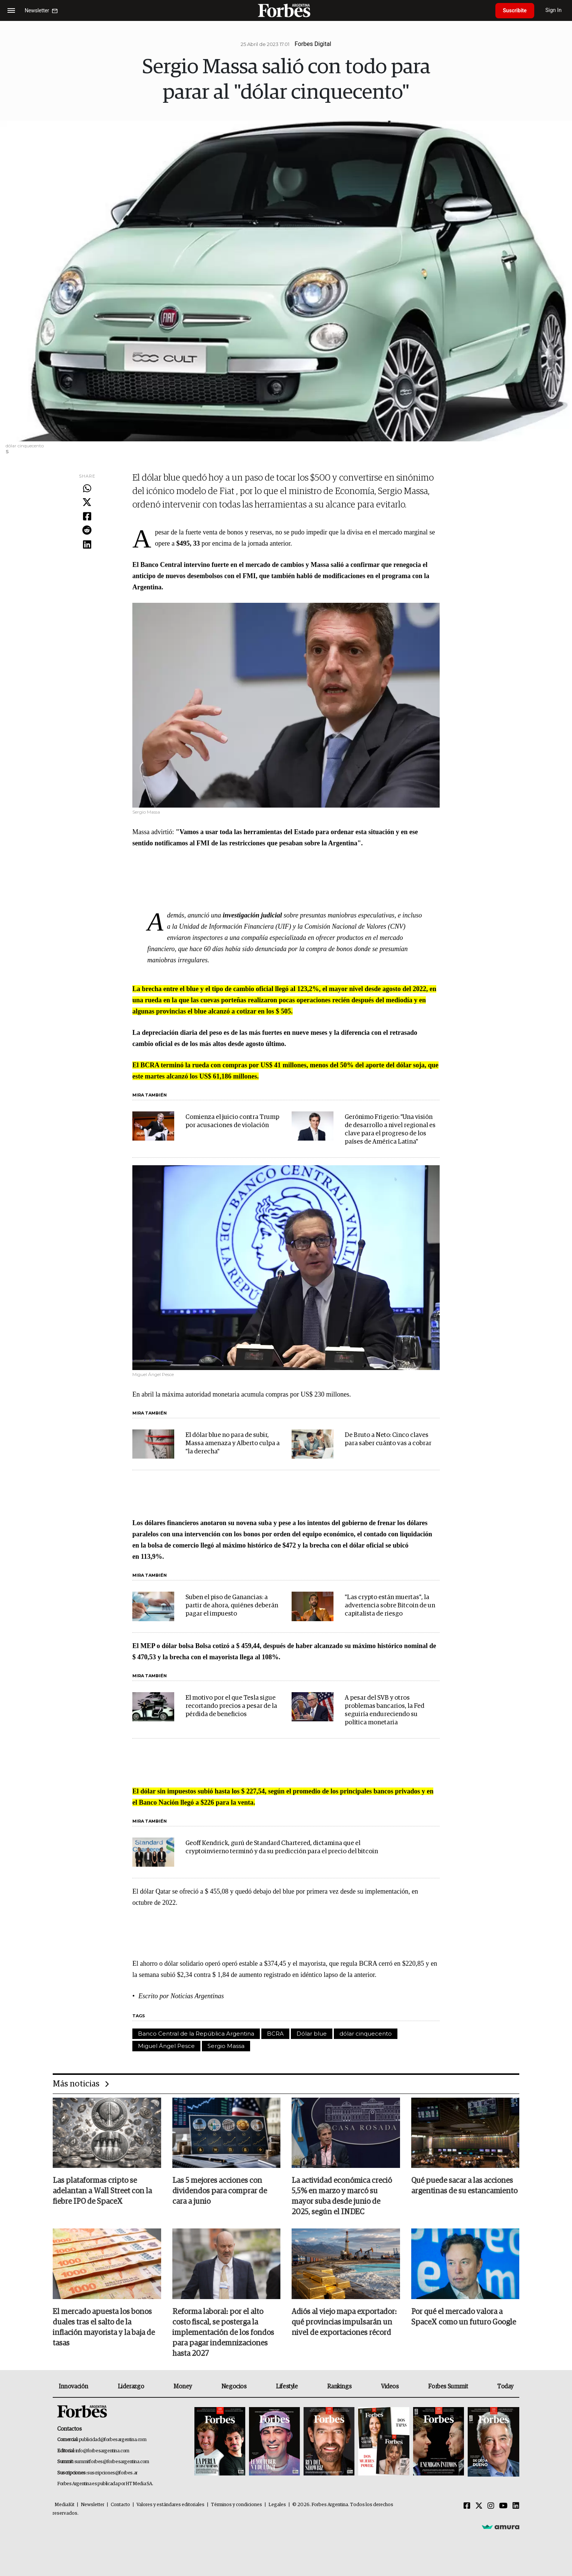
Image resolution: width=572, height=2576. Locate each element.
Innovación (73, 2387)
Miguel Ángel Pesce (166, 2045)
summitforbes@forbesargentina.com (111, 2461)
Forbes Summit (448, 2387)
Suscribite (515, 10)
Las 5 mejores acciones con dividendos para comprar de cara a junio (219, 2191)
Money (182, 2387)
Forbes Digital (313, 43)
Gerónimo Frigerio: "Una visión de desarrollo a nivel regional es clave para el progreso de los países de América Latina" (390, 1129)
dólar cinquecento (365, 2033)
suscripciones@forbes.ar (112, 2473)
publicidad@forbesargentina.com (113, 2439)
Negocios (234, 2387)
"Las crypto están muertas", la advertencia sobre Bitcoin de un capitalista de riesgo (390, 1605)
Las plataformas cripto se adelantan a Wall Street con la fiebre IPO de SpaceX (102, 2191)
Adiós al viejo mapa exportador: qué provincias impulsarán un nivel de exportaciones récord (344, 2322)
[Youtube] (503, 2506)
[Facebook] (467, 2506)
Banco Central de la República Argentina (196, 2033)
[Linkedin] (516, 2506)
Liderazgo (131, 2387)
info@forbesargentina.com (102, 2451)
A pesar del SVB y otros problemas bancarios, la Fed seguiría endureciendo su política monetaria (384, 1710)
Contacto (120, 2504)
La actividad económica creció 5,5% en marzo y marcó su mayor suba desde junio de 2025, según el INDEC (342, 2196)
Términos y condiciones (236, 2504)
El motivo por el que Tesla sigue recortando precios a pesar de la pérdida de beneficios (231, 1706)
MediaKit (64, 2504)
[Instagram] (491, 2506)
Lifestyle (287, 2387)
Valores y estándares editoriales (170, 2504)
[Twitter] (479, 2506)
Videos (390, 2387)
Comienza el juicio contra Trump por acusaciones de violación (232, 1121)
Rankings (339, 2387)
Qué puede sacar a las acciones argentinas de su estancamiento (464, 2186)
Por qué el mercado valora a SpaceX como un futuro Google (463, 2317)
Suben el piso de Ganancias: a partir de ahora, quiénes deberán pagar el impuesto (231, 1605)
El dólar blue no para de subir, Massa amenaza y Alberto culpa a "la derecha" (232, 1443)
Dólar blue (311, 2033)
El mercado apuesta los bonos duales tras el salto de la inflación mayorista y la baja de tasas (104, 2327)
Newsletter (92, 2504)
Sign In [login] (553, 10)
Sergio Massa (226, 2045)
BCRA (275, 2033)
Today (505, 2387)
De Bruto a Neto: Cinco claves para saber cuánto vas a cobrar (388, 1439)
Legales (277, 2504)
